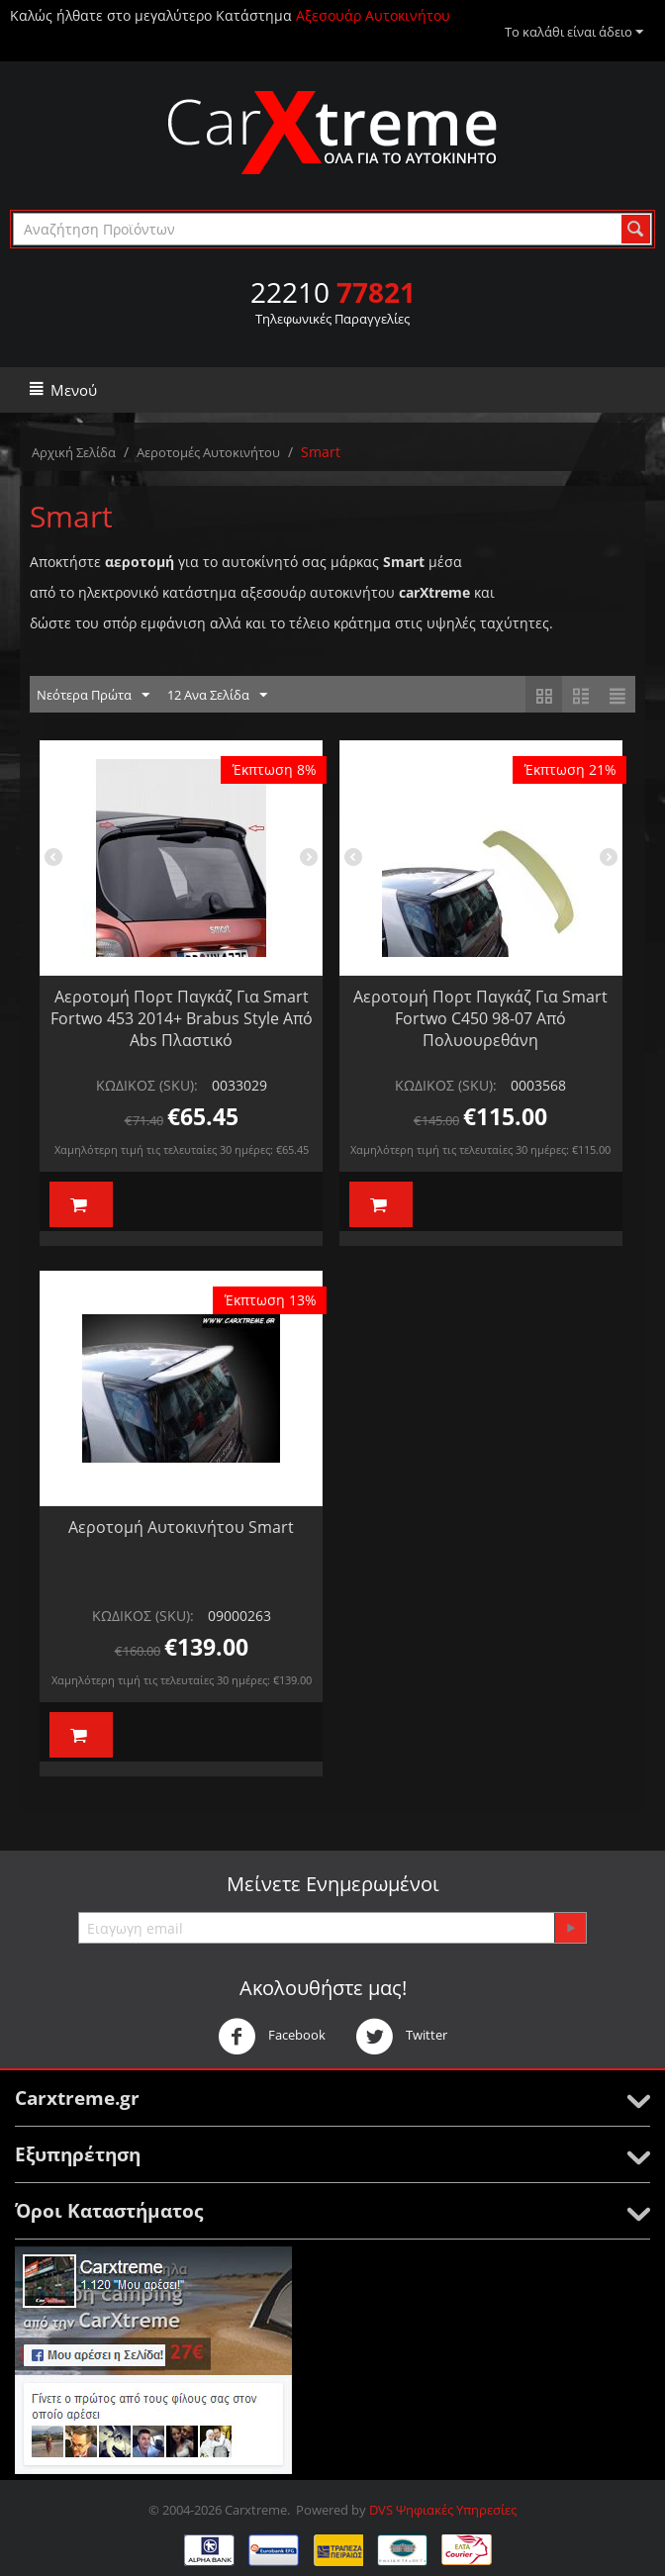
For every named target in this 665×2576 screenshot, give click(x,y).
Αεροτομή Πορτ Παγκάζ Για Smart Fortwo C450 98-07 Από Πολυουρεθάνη (480, 1018)
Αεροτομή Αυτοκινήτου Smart (181, 1527)
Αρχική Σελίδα (74, 452)
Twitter (401, 2036)
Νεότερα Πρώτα (93, 696)
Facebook (272, 2036)
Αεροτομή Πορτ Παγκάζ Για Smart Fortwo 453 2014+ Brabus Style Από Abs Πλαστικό (181, 1018)
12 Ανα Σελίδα (217, 696)
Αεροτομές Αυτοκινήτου (208, 452)
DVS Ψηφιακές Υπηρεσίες (443, 2510)
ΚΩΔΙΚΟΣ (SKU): (147, 1085)
